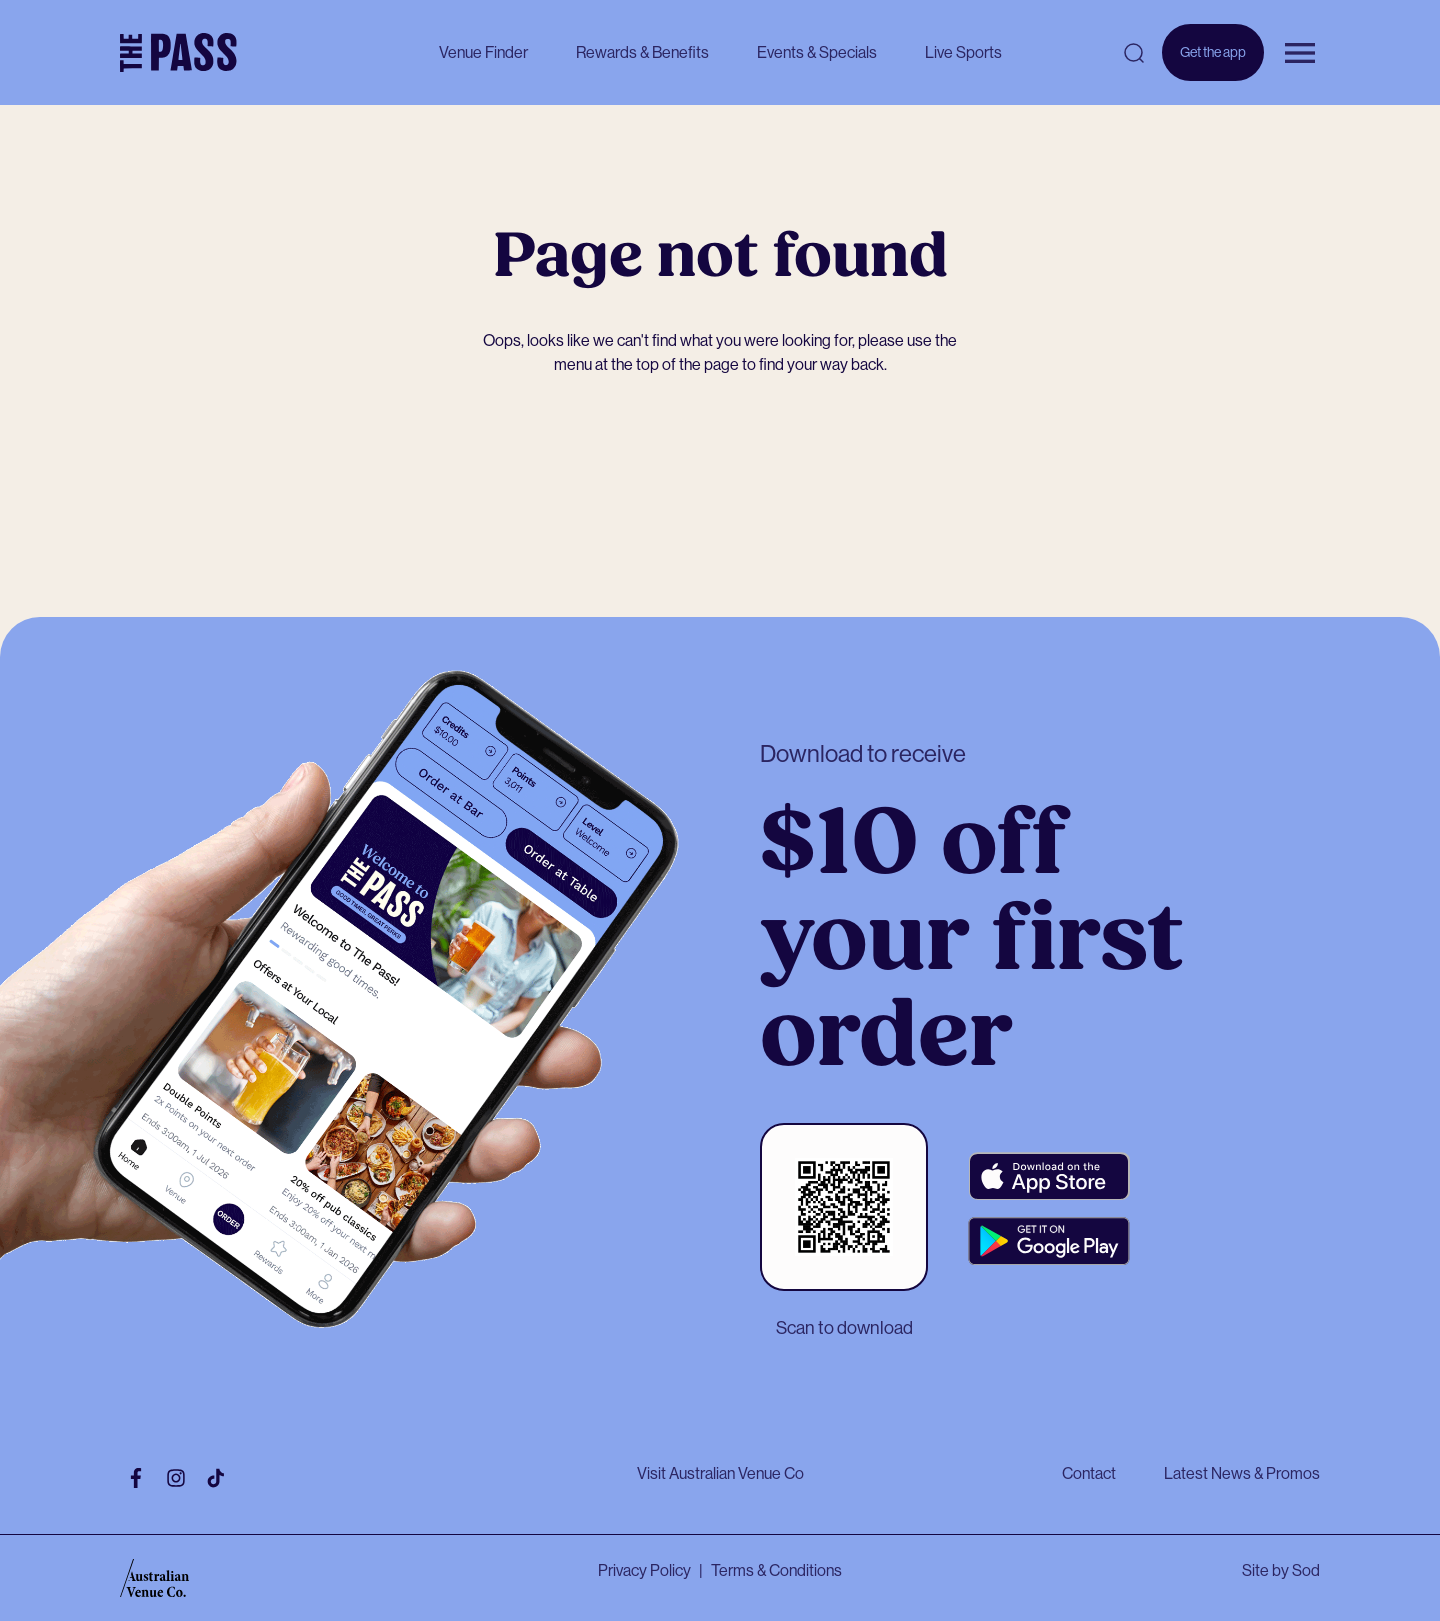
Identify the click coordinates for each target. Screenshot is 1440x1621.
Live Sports (963, 52)
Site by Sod (1281, 1570)
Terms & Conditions (776, 1570)
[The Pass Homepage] (178, 53)
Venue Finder (483, 52)
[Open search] (1134, 53)
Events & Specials (817, 52)
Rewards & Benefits (642, 52)
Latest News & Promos (1242, 1473)
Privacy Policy (644, 1570)
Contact (1089, 1473)
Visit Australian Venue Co (720, 1473)
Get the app (1213, 62)
